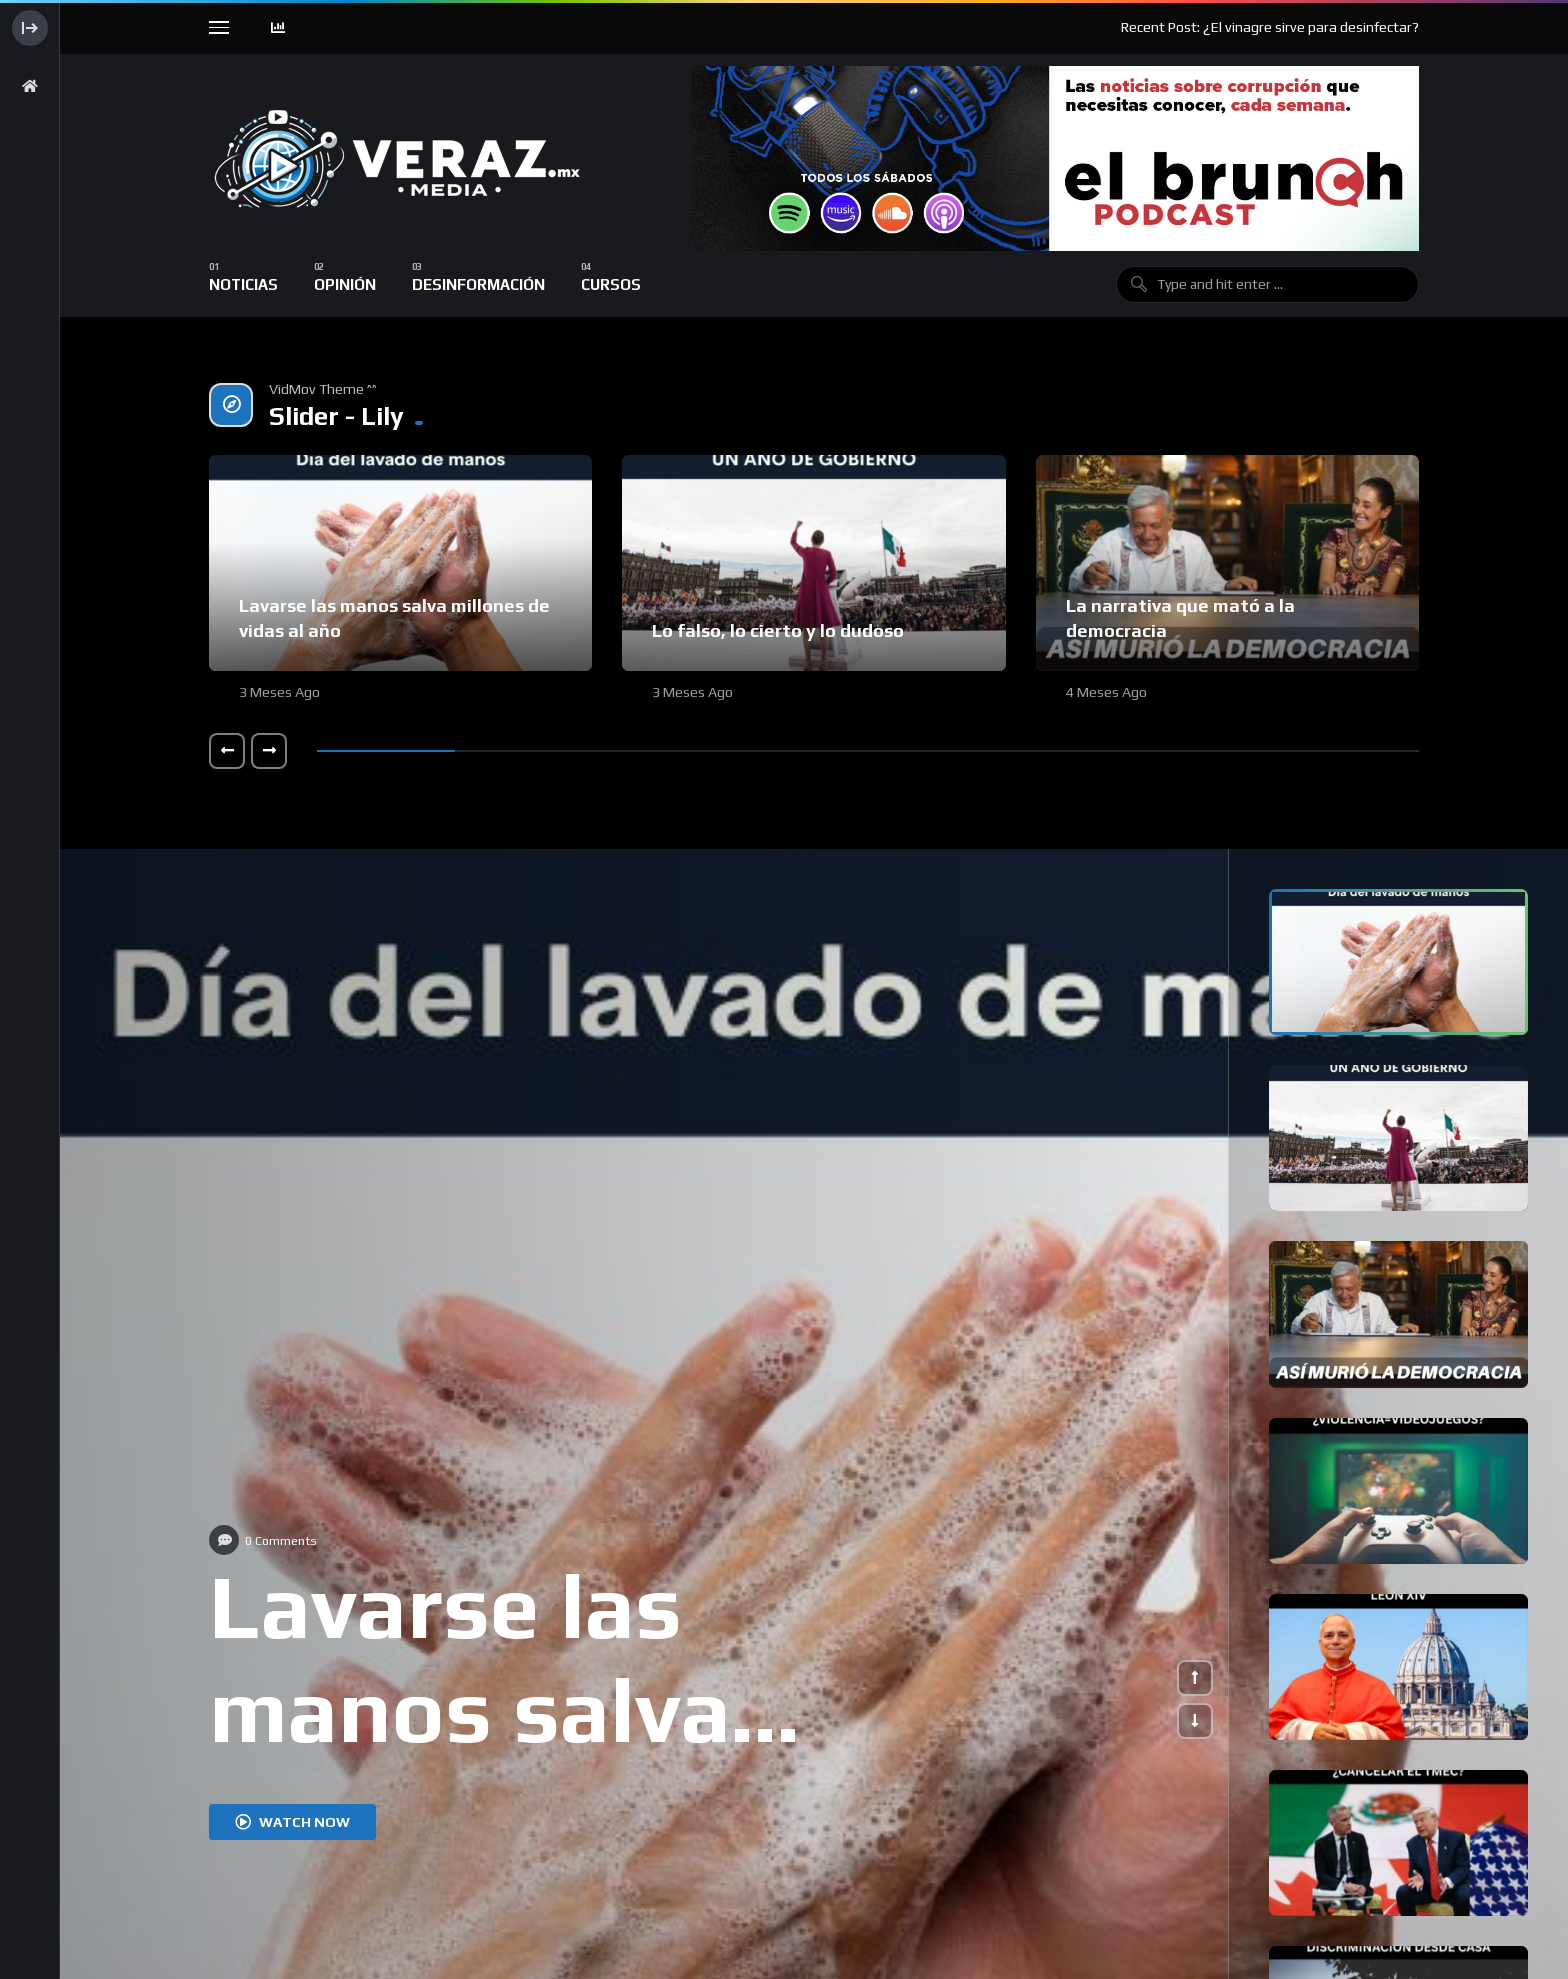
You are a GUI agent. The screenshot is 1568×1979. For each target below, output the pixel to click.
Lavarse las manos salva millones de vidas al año (571, 1759)
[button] (227, 751)
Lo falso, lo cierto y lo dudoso (778, 630)
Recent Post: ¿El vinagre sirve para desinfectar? (1270, 27)
